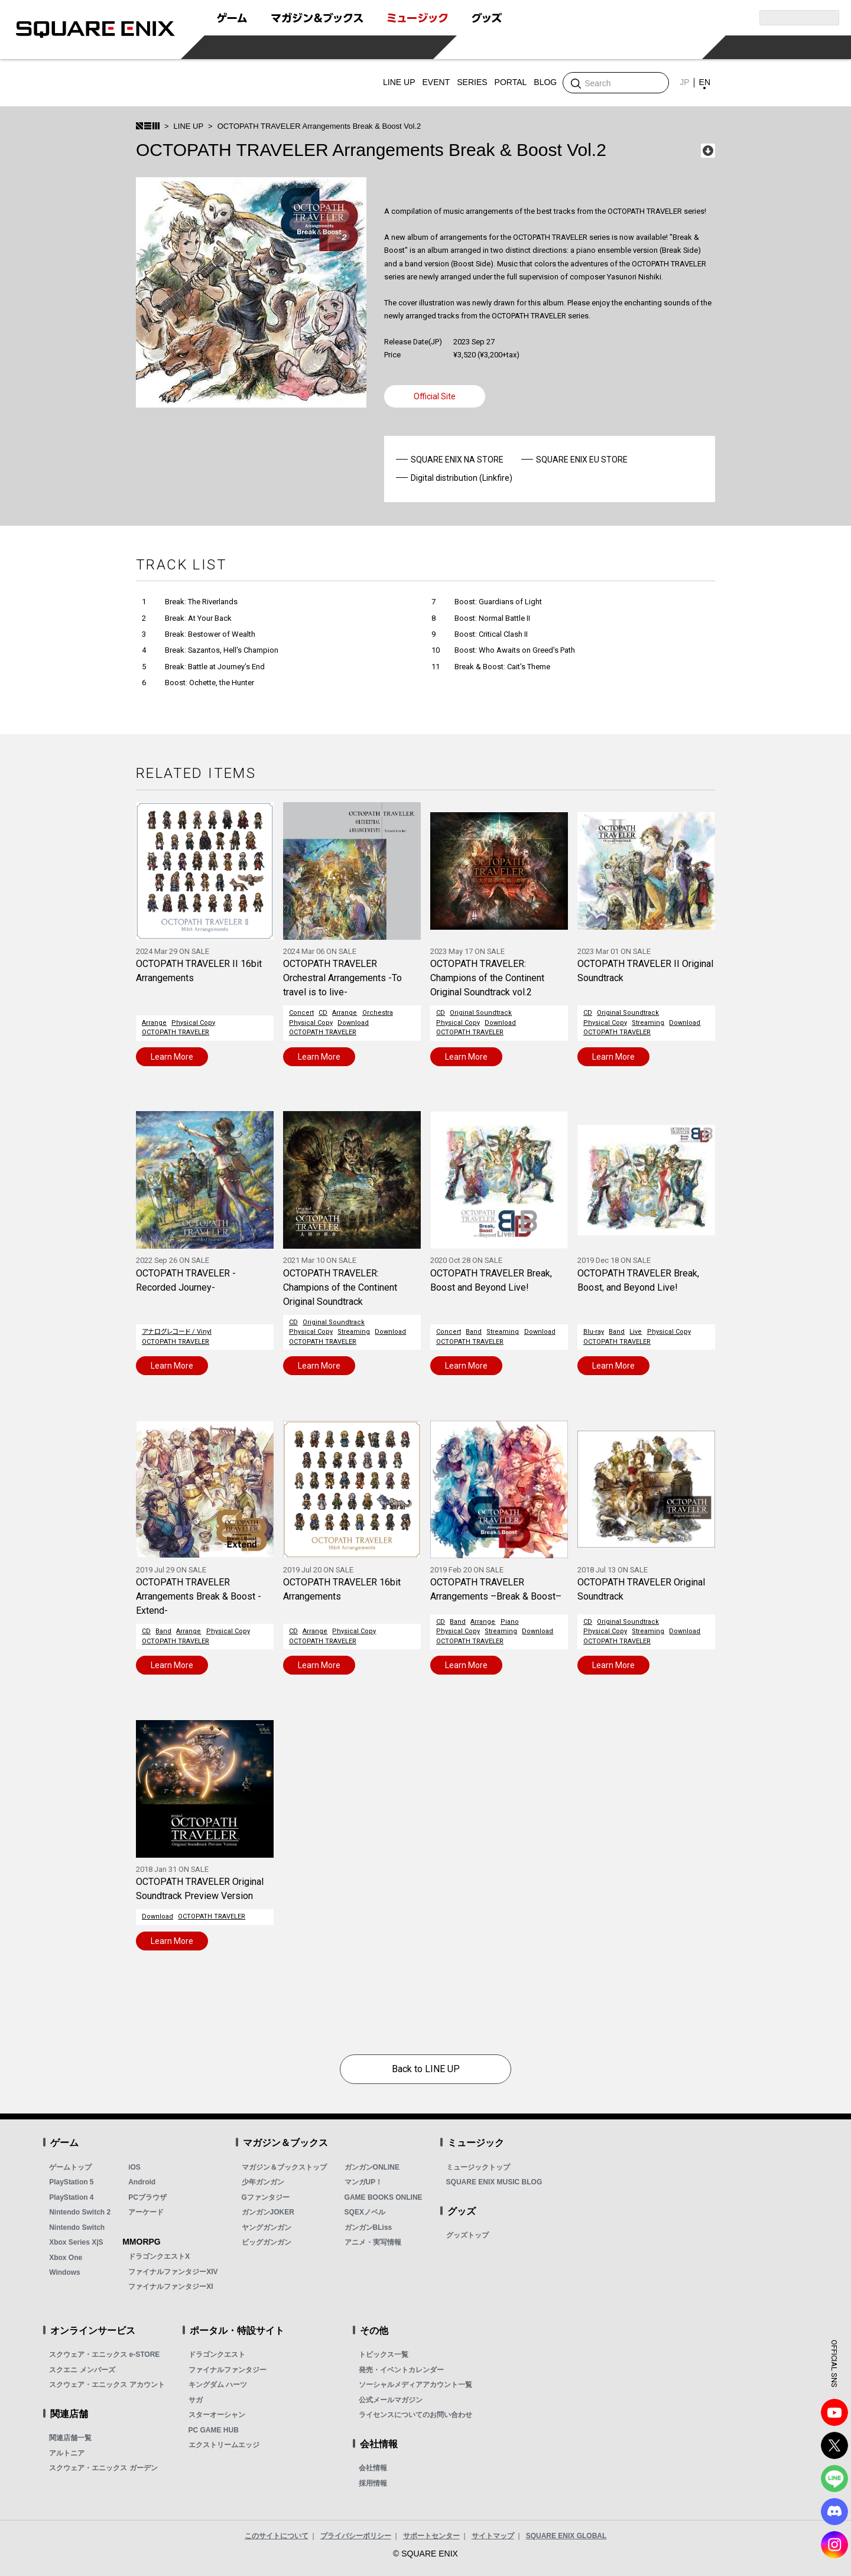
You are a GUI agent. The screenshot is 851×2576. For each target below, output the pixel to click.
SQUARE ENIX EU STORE (582, 459)
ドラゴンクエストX (159, 2256)
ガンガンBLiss (368, 2227)
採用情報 (373, 2483)
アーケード (146, 2212)
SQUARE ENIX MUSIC (177, 82)
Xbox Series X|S (76, 2242)
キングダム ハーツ (218, 2384)
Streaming (648, 1023)
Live (635, 1332)
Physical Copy (193, 1023)
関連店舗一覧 (70, 2438)
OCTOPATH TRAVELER (175, 1032)
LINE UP (189, 126)
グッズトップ (467, 2235)
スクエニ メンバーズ (82, 2370)
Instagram (834, 2544)
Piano (510, 1622)
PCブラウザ (147, 2197)
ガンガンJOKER (268, 2212)
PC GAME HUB (214, 2430)
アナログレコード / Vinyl (177, 1332)
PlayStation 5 (71, 2182)
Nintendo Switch (77, 2227)
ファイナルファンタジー (228, 2370)
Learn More (172, 1056)
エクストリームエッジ (224, 2445)
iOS (134, 2167)
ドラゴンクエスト (217, 2354)
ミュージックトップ (478, 2167)
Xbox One (65, 2257)
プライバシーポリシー (355, 2536)
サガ (196, 2400)
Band (474, 1332)
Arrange (154, 1023)
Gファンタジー (266, 2197)
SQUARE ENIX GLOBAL (566, 2536)
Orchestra (377, 1013)
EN (704, 82)
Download (353, 1023)
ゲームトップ (70, 2167)
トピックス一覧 (383, 2354)
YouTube (834, 2412)
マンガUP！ (364, 2182)
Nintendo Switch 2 (80, 2212)
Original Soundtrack (481, 1013)
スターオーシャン (217, 2415)
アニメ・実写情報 (373, 2242)
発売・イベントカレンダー (401, 2370)
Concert (301, 1013)
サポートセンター (431, 2536)
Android (141, 2182)
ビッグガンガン (266, 2242)
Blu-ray (593, 1332)
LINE (834, 2478)
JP (684, 82)
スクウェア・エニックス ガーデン (103, 2468)
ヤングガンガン (266, 2227)
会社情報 (373, 2468)
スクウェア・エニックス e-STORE (104, 2354)
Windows (64, 2272)
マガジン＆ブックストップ (284, 2167)
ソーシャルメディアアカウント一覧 (415, 2384)
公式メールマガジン (391, 2400)
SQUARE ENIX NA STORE (457, 459)
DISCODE (834, 2511)
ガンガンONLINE (372, 2167)
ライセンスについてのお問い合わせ (415, 2415)
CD (323, 1013)
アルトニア (67, 2453)
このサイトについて (276, 2536)
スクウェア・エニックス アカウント (106, 2384)
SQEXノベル (365, 2212)
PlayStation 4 (71, 2197)
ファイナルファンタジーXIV (172, 2272)
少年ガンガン (263, 2182)
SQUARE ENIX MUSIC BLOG (494, 2182)
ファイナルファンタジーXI (170, 2286)
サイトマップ (493, 2536)
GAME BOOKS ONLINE (384, 2197)
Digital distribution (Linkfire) (461, 478)
